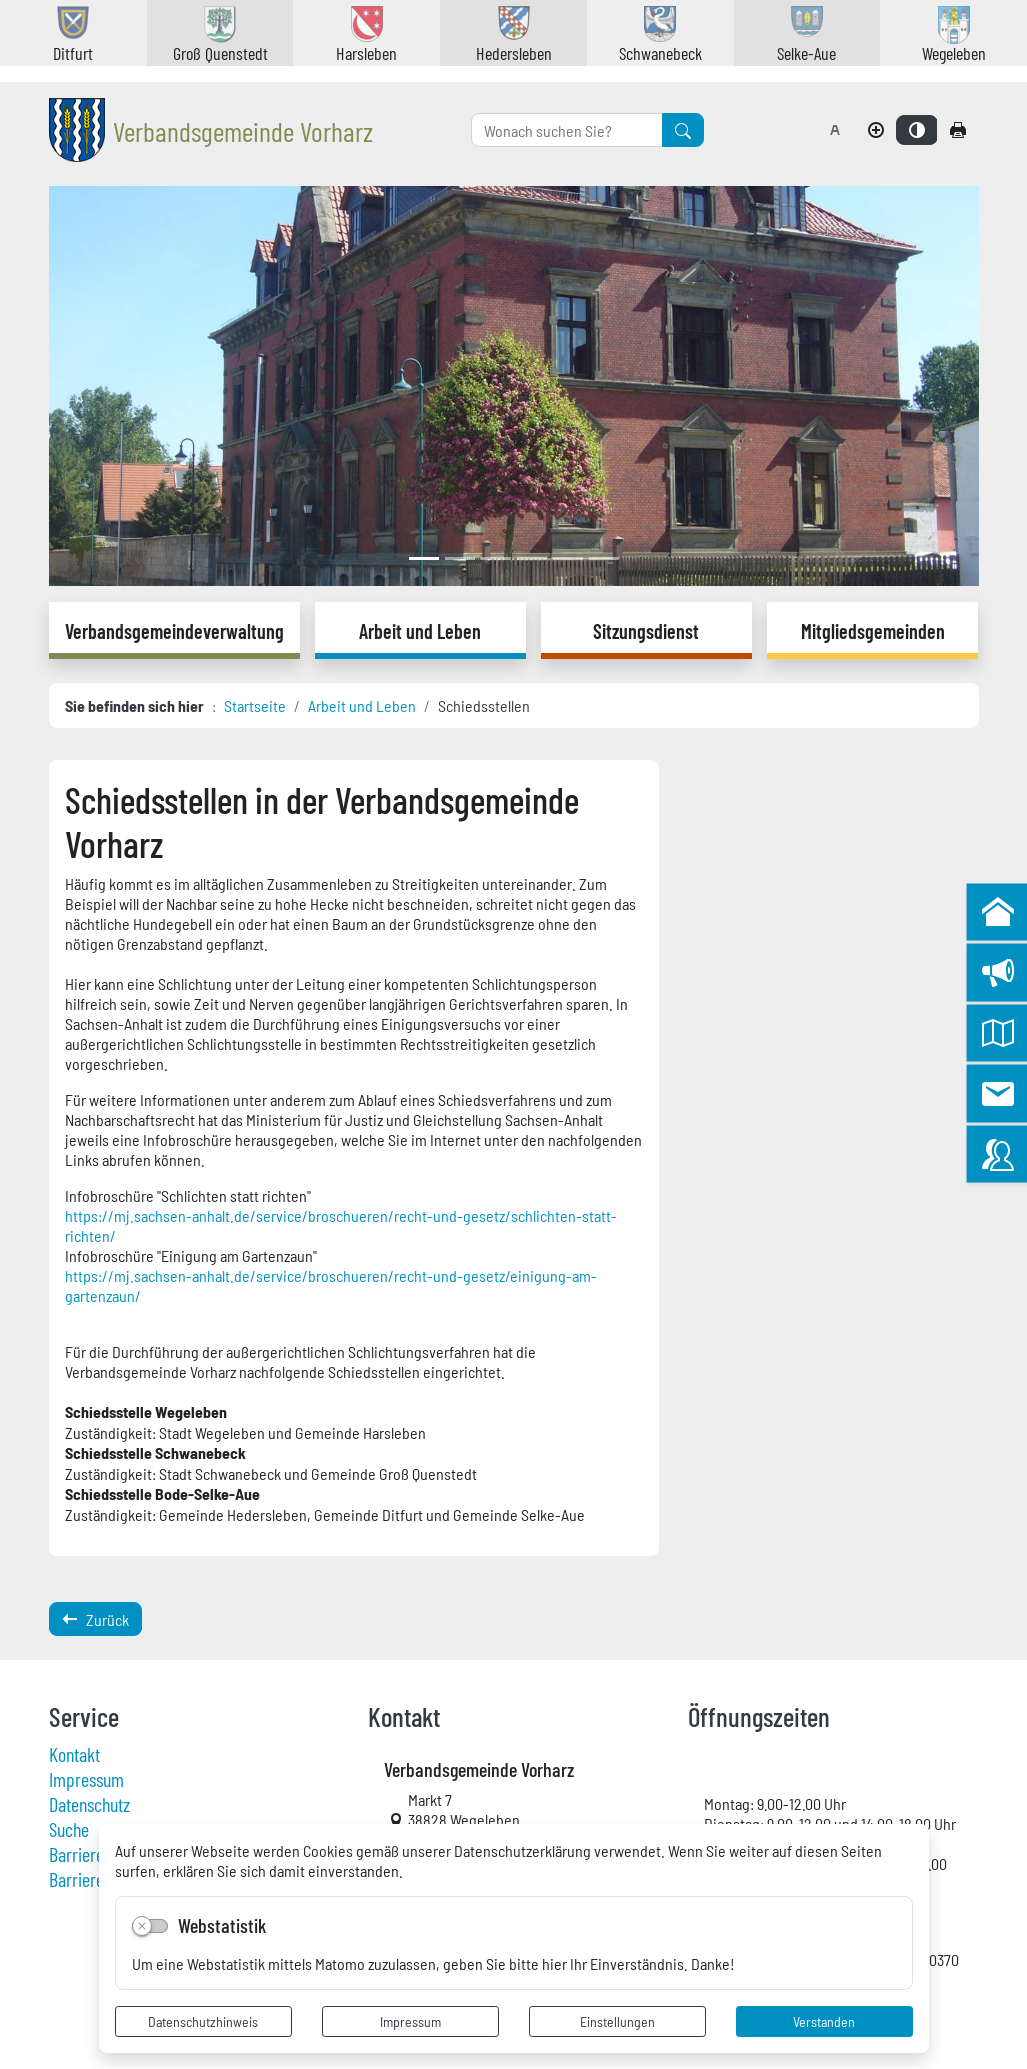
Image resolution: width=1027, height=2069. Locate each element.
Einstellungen (617, 2021)
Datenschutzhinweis (203, 2021)
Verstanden (824, 2021)
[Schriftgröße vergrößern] (876, 130)
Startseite (255, 705)
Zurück (95, 1619)
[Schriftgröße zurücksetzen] (835, 130)
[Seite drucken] (958, 130)
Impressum (410, 2021)
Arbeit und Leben (362, 705)
